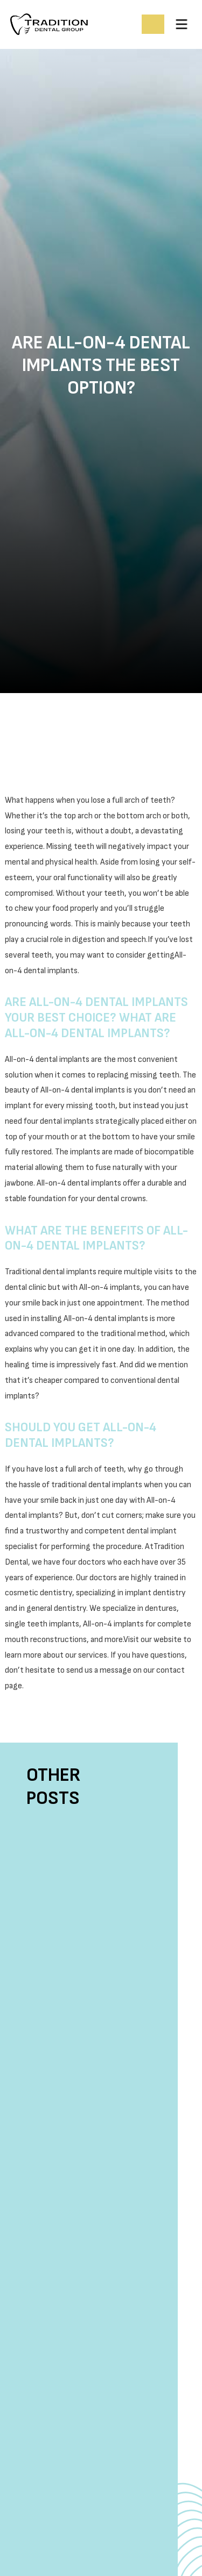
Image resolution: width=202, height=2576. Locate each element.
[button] (181, 24)
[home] (72, 24)
